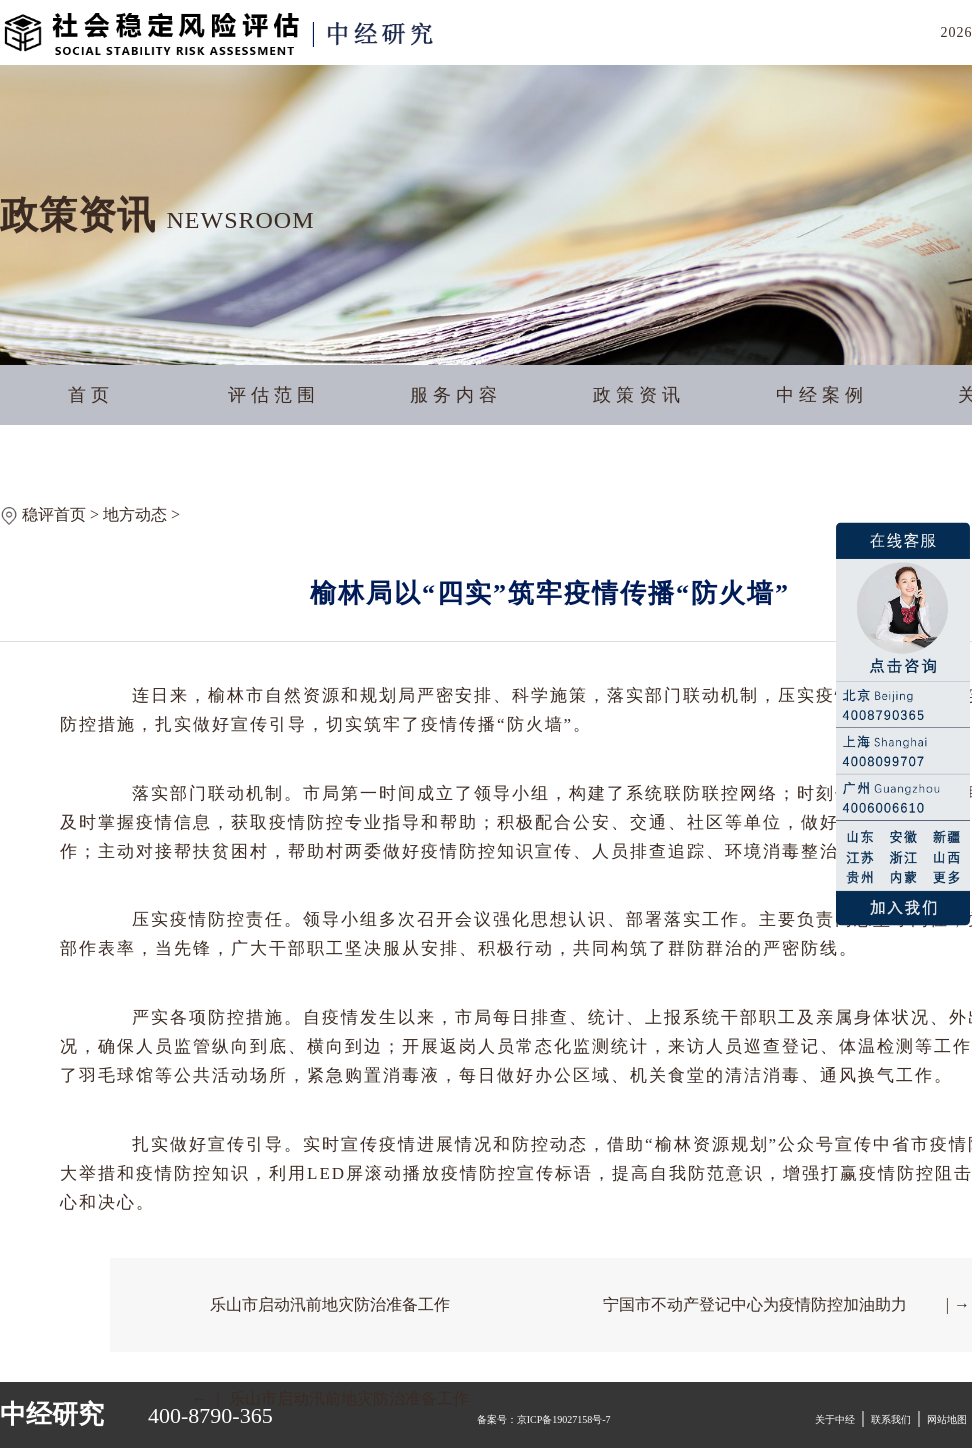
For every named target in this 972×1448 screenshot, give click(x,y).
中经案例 (822, 395)
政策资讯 (639, 395)
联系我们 (891, 1419)
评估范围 (274, 395)
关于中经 (835, 1419)
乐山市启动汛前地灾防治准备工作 (330, 1304)
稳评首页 (54, 514)
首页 (91, 395)
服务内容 (456, 395)
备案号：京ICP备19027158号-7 (544, 1419)
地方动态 (135, 514)
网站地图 (947, 1419)
